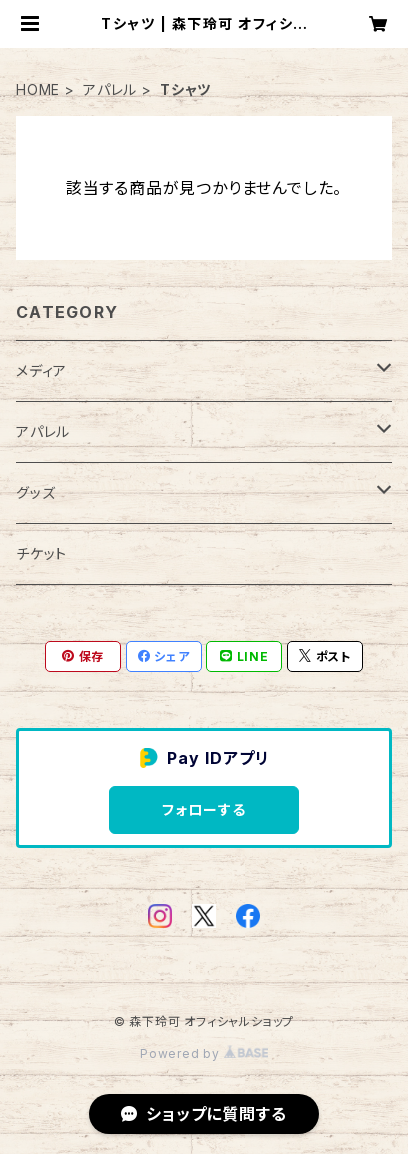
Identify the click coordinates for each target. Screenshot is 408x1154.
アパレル (110, 89)
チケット (41, 553)
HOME (38, 89)
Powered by (204, 1053)
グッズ (35, 492)
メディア (41, 370)
